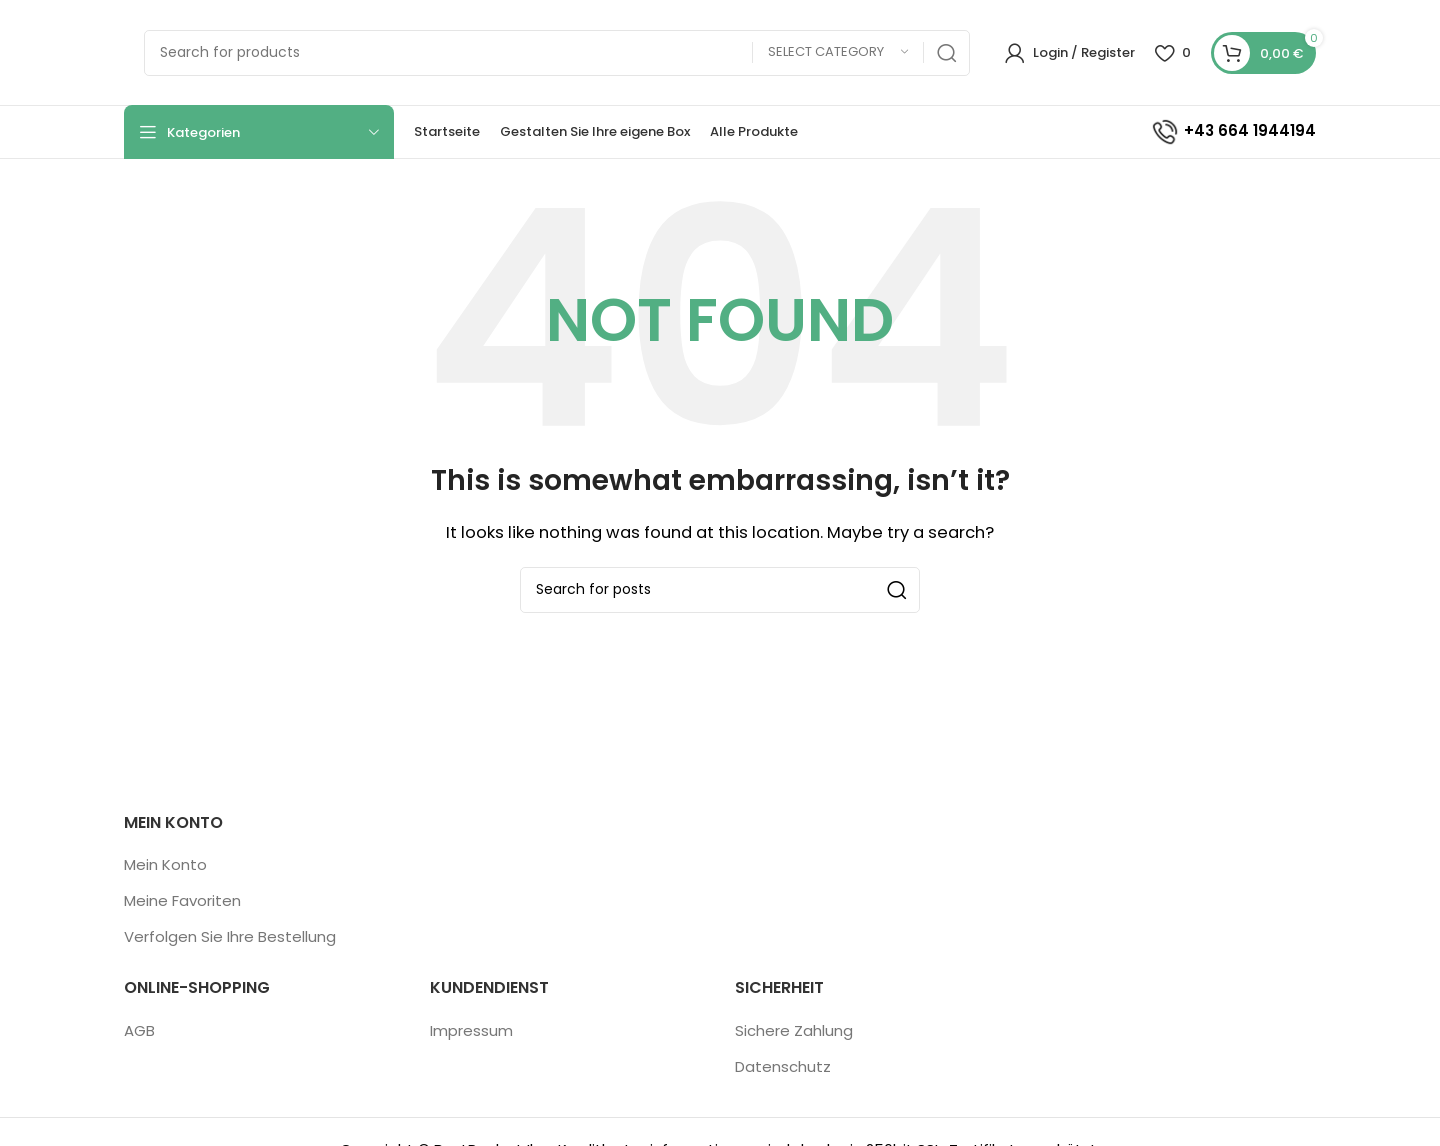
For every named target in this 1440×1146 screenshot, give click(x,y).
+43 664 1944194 (1233, 130)
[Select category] (838, 52)
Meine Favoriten (182, 900)
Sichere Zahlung (794, 1030)
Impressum (471, 1030)
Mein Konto (165, 864)
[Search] (557, 53)
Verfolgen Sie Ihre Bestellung (230, 936)
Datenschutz (783, 1066)
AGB (139, 1030)
